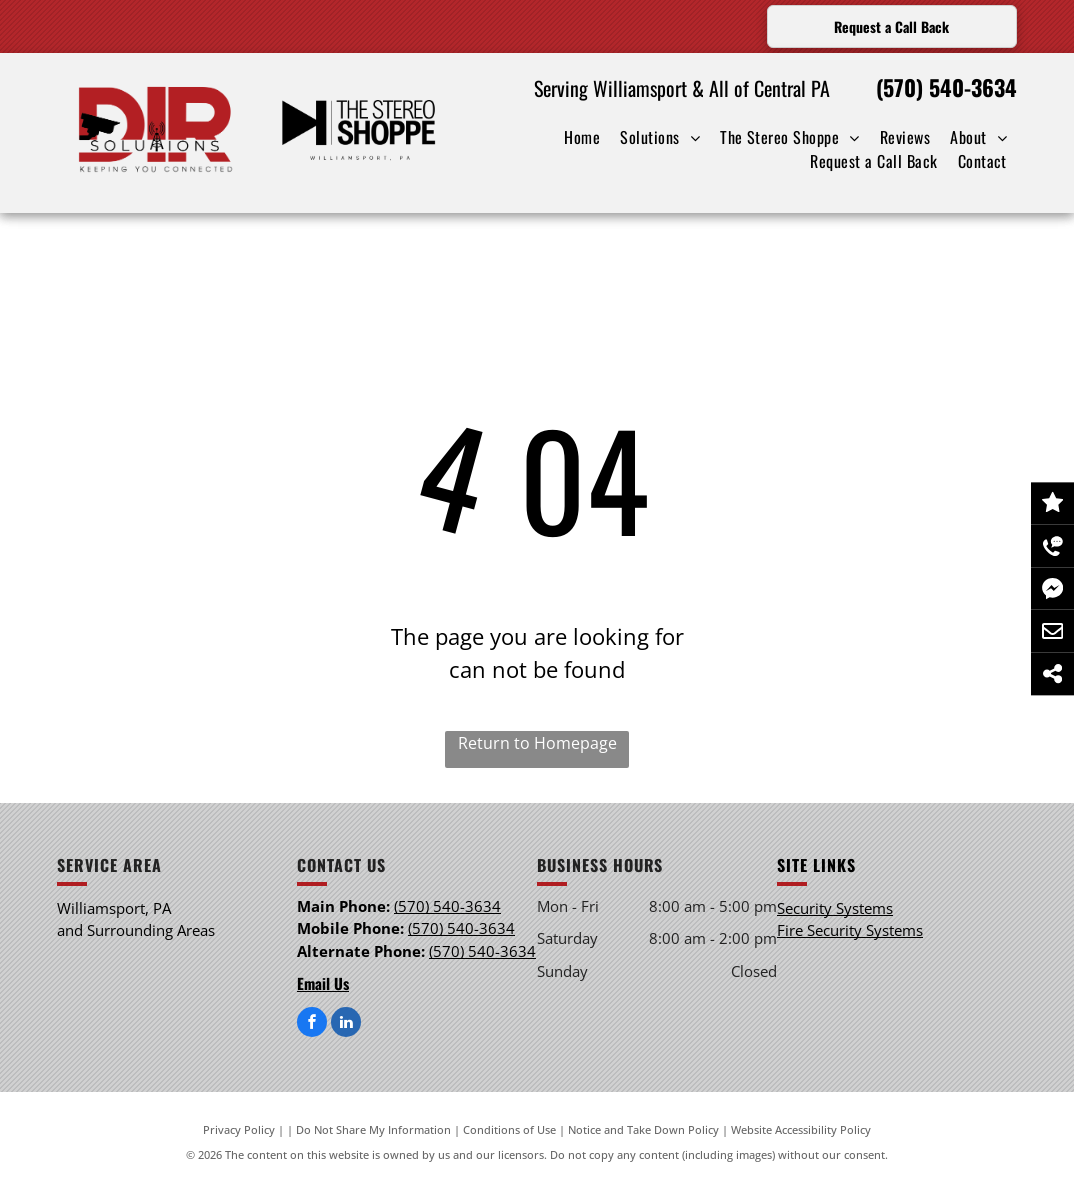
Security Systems (835, 908)
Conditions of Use (509, 1129)
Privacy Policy (239, 1129)
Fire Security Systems (850, 930)
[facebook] (312, 1024)
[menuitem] (582, 137)
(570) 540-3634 (946, 87)
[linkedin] (346, 1024)
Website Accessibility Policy (801, 1129)
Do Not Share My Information (373, 1129)
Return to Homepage (537, 743)
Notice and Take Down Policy (643, 1129)
